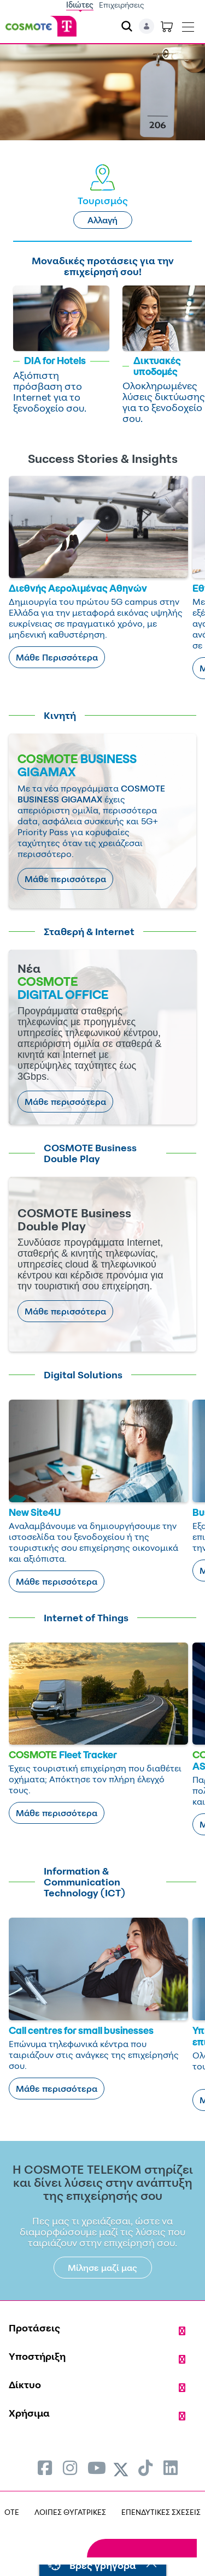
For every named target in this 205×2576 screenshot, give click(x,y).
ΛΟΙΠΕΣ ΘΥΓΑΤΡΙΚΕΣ (70, 2511)
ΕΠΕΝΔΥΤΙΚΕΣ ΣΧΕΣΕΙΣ (161, 2511)
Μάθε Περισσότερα (57, 657)
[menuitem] (45, 2468)
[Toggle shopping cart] (167, 26)
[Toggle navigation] (188, 25)
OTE (11, 2511)
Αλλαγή (102, 220)
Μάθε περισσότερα (65, 878)
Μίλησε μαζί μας (102, 2267)
